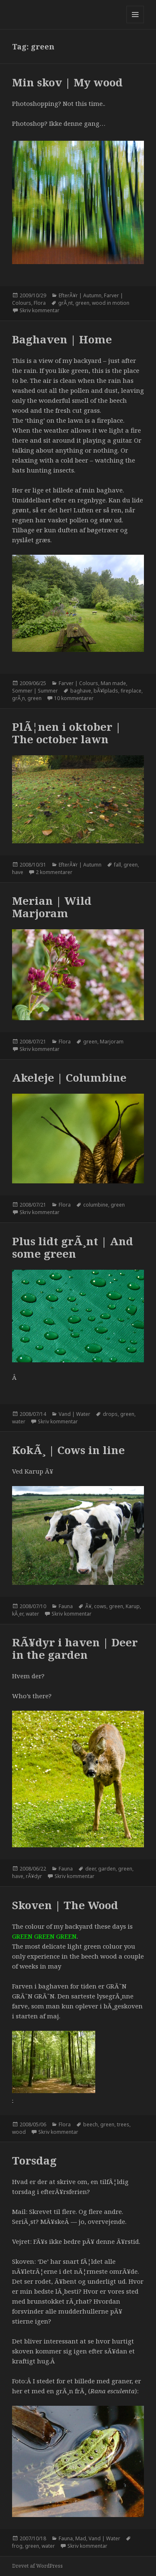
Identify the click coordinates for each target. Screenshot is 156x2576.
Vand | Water (74, 1414)
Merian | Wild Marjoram (52, 907)
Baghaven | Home (62, 339)
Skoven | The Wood (65, 1905)
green (82, 302)
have (17, 872)
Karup (133, 1606)
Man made (113, 683)
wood (19, 2131)
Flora (40, 302)
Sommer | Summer (35, 690)
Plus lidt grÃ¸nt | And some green (72, 1247)
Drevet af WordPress (37, 2565)
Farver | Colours (78, 683)
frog (17, 2545)
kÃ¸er (17, 1613)
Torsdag (34, 2160)
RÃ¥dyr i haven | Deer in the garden (75, 1648)
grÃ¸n (18, 698)
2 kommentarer (54, 872)
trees (123, 2124)
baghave (80, 690)
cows (100, 1606)
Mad (80, 2538)
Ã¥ (88, 1606)
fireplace (131, 690)
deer (90, 1868)
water (18, 1421)
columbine (95, 1204)
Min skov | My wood (67, 82)
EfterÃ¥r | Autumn (80, 295)
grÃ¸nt (65, 302)
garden (107, 1868)
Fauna (66, 1606)
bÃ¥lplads (106, 690)
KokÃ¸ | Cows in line (68, 1449)
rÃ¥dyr (34, 1876)
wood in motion (110, 302)
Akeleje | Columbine (69, 1077)
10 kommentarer (74, 698)
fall (117, 864)
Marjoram (112, 1041)
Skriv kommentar (39, 310)
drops (110, 1414)
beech (90, 2124)
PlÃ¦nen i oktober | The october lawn (66, 733)
